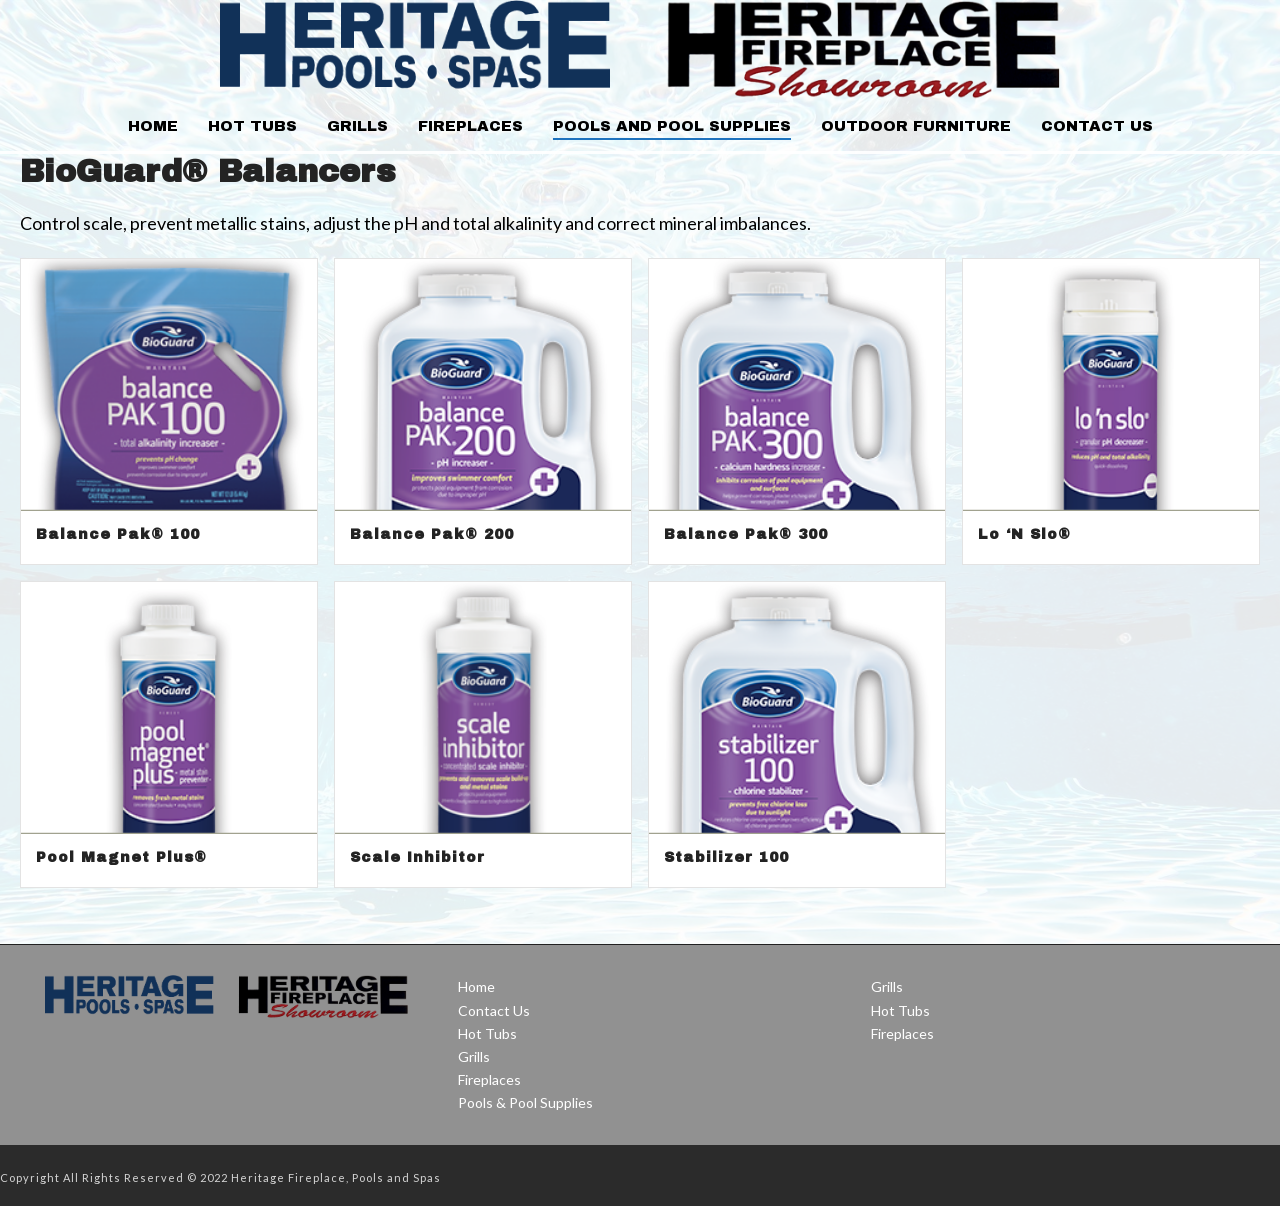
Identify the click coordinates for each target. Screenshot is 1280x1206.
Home (153, 126)
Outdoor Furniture (916, 126)
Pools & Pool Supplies (525, 1102)
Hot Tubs (252, 126)
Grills (357, 126)
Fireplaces (470, 126)
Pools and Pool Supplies (672, 126)
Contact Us (1097, 126)
